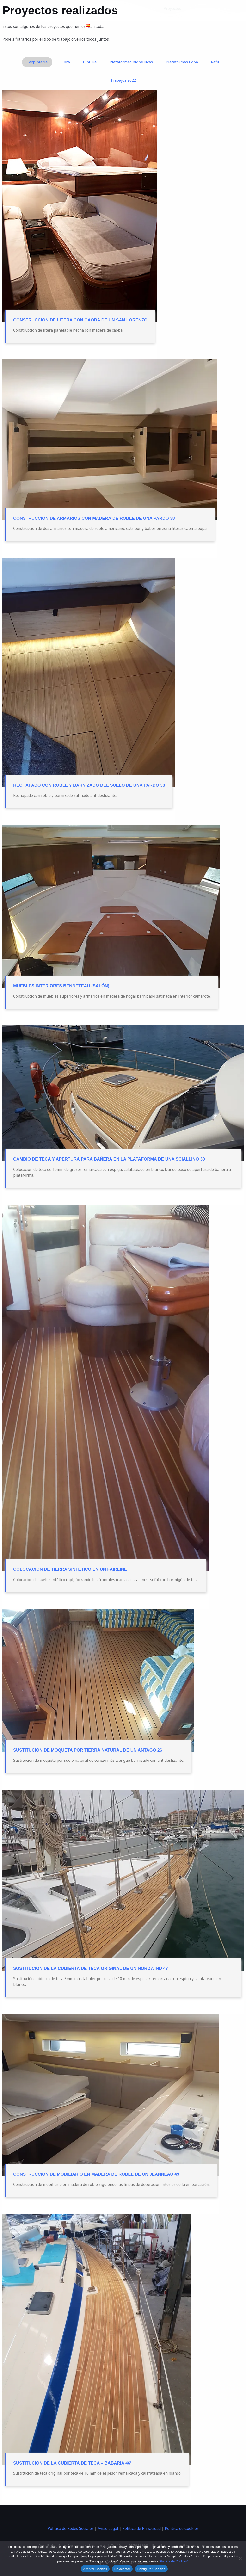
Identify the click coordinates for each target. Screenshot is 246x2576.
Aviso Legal (108, 2528)
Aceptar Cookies (95, 2569)
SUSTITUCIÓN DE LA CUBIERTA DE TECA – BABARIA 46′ (72, 2463)
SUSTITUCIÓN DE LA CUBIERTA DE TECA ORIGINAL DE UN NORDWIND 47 (90, 1968)
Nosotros (195, 8)
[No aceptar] (240, 2558)
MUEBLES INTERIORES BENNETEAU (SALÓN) (61, 985)
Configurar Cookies (151, 2569)
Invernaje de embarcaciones (128, 8)
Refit (215, 62)
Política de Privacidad (141, 2528)
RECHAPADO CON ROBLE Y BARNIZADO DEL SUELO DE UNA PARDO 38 (89, 785)
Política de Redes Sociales (71, 2528)
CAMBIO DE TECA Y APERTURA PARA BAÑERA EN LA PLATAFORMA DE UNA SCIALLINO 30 (109, 1159)
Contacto (219, 8)
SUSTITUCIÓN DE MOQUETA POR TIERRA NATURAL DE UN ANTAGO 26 (87, 1750)
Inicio (91, 8)
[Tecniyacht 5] (41, 16)
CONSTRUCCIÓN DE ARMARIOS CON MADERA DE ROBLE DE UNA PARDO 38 (94, 518)
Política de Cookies (182, 2528)
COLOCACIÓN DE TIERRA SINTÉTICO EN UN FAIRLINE (70, 1569)
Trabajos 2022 (123, 80)
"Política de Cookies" (173, 2561)
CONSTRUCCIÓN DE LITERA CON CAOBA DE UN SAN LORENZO (80, 320)
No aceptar (122, 2569)
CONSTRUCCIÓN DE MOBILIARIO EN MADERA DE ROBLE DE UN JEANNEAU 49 (96, 2174)
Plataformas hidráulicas (131, 62)
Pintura (90, 62)
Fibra (65, 62)
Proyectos (170, 8)
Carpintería (37, 62)
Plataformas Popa (182, 62)
